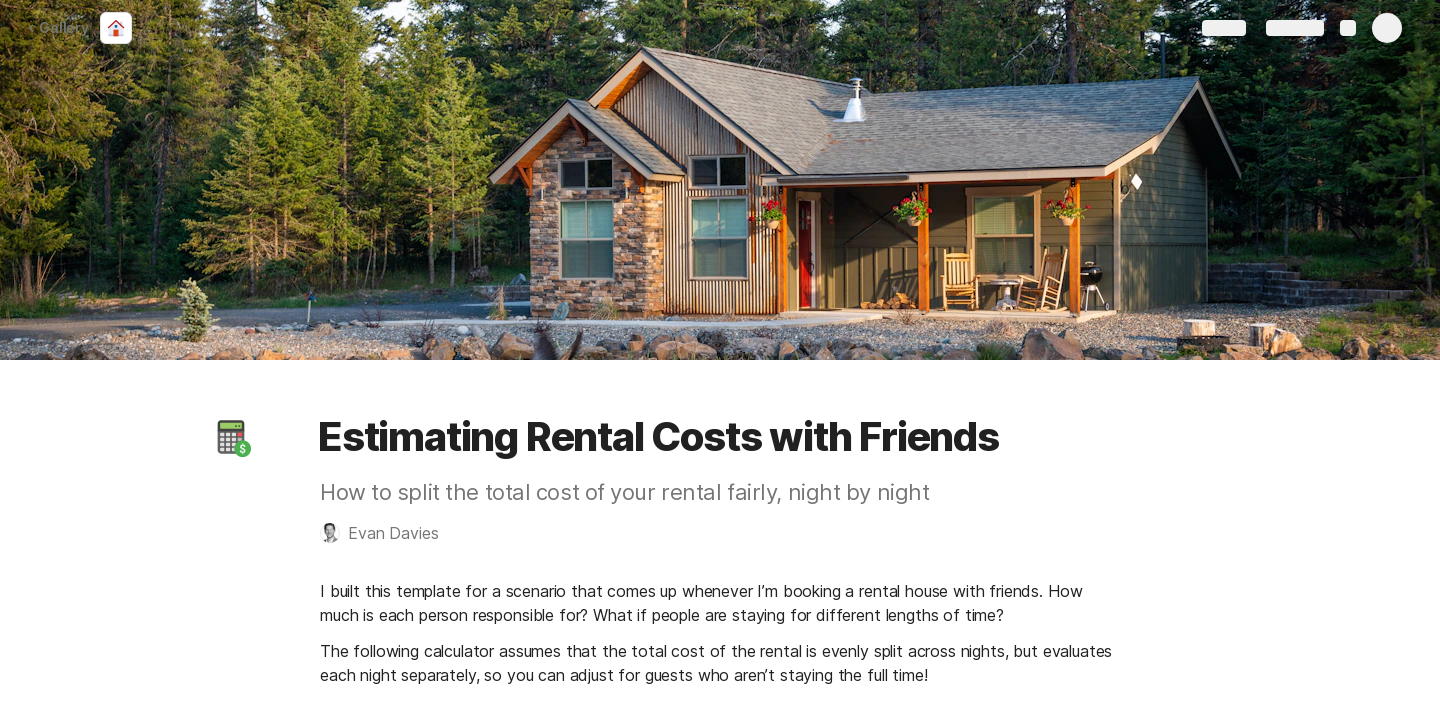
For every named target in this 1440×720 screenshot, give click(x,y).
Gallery (58, 27)
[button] (231, 437)
